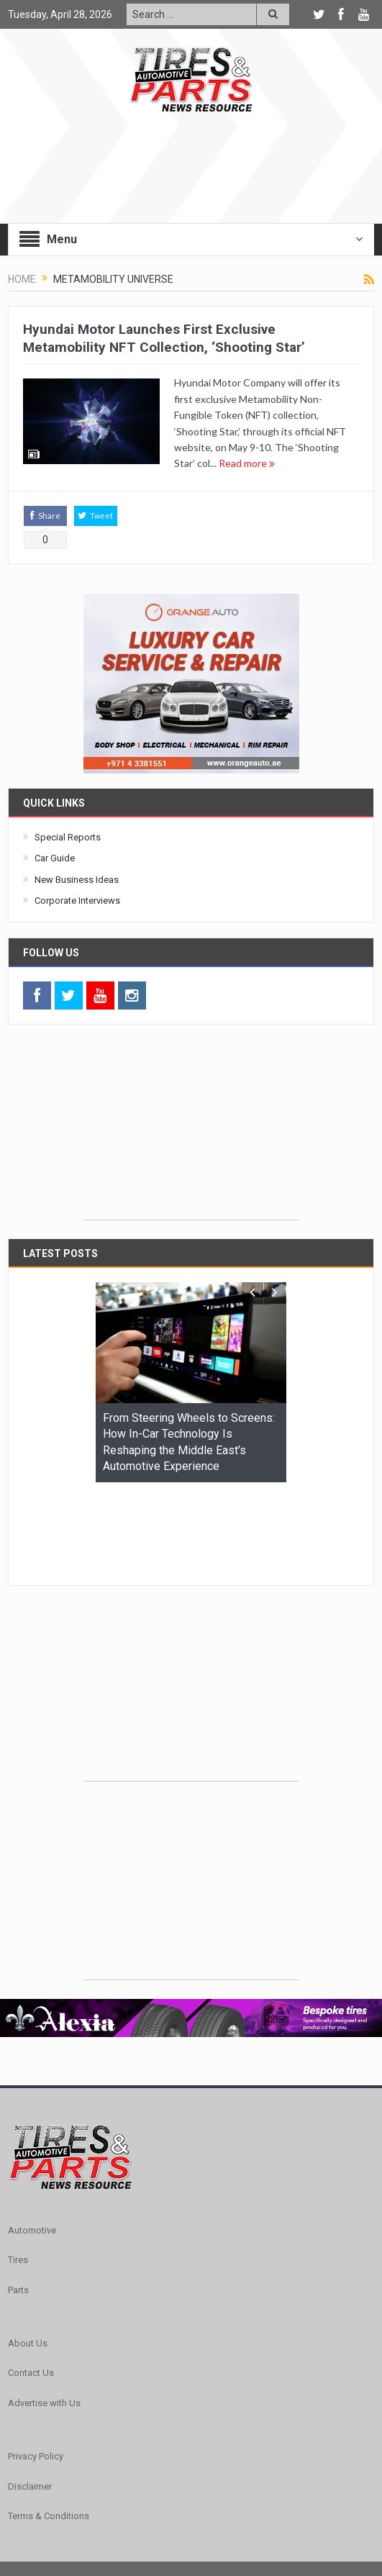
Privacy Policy (35, 2367)
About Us (27, 2254)
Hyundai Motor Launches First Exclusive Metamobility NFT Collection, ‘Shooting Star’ (164, 338)
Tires (18, 2171)
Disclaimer (30, 2398)
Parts (18, 2201)
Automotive (32, 2141)
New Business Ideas (77, 879)
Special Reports (68, 837)
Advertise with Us (44, 2314)
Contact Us (31, 2284)
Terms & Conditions (48, 2427)
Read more (247, 463)
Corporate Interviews (77, 900)
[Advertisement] (191, 1130)
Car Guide (55, 858)
